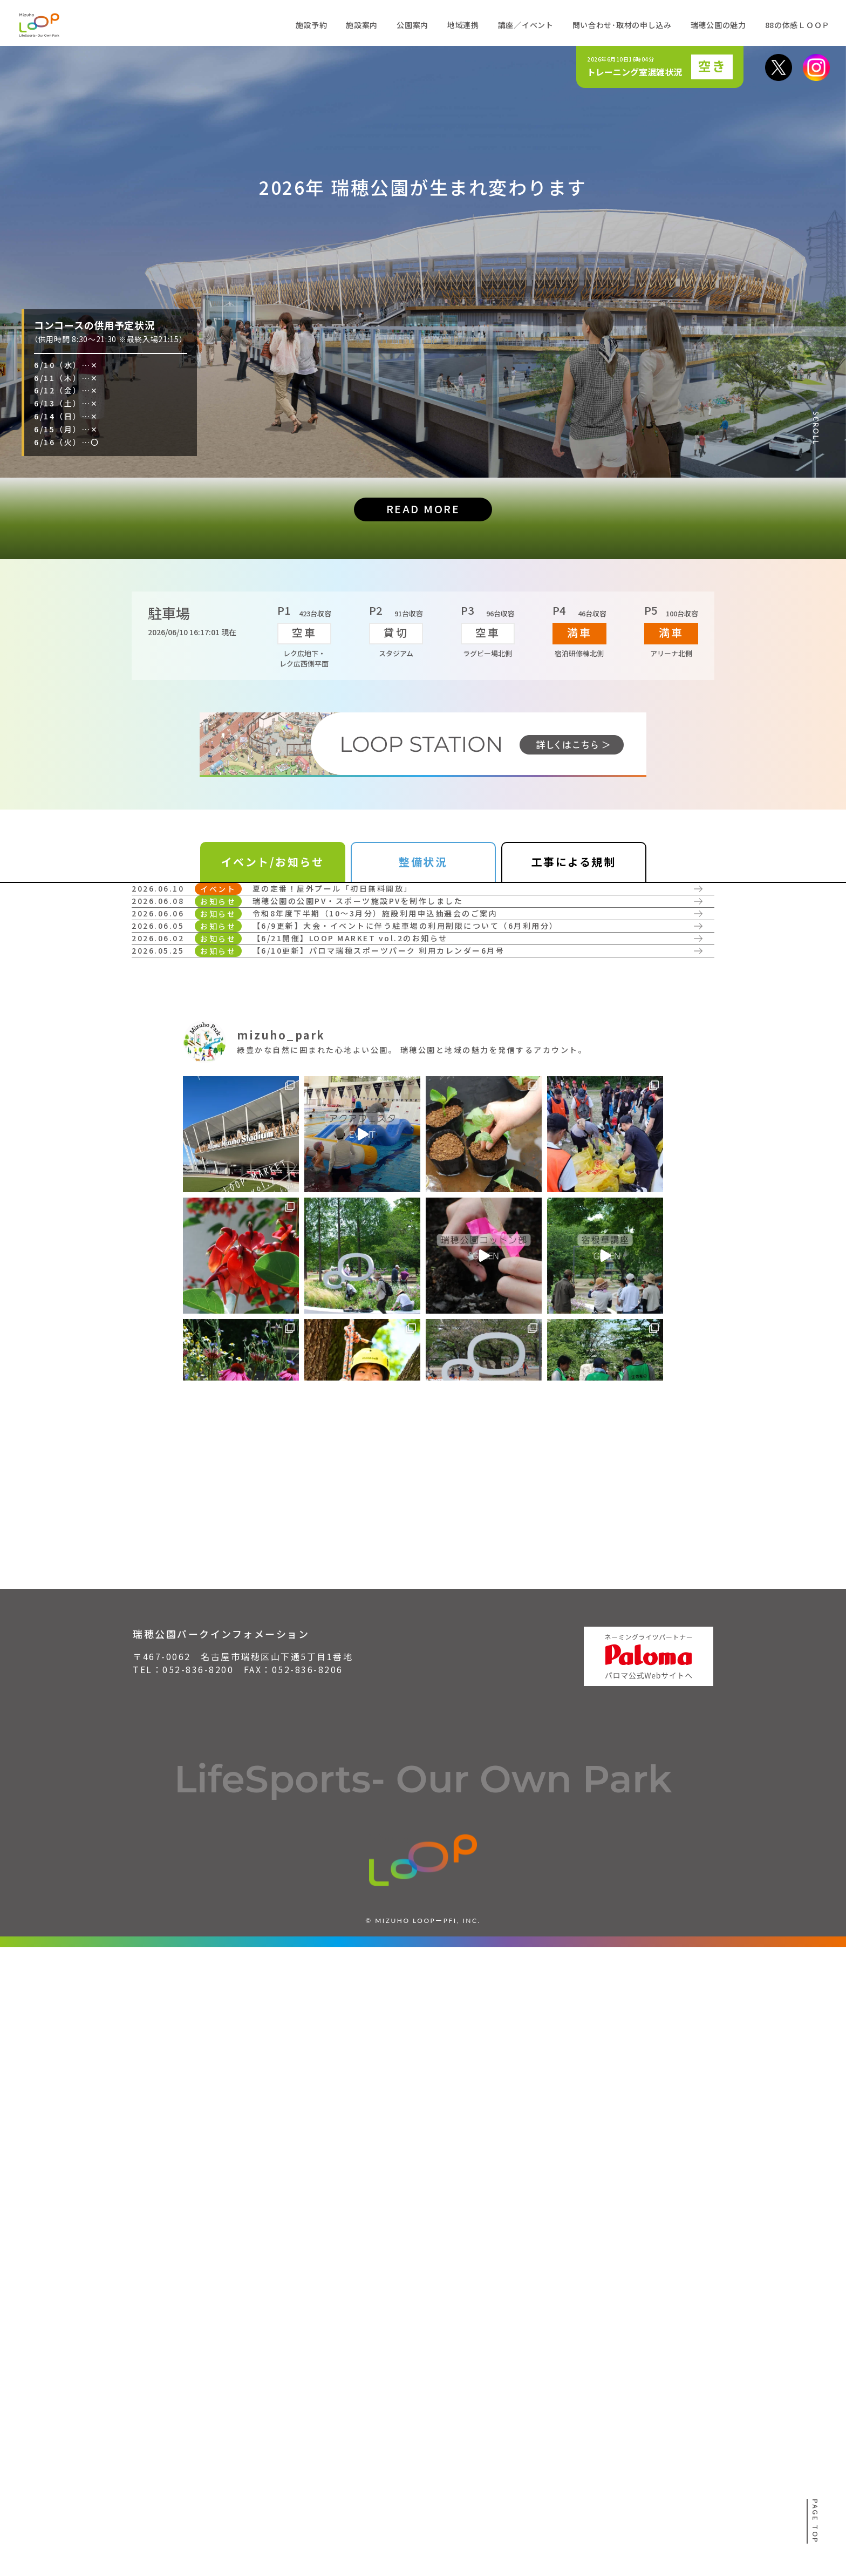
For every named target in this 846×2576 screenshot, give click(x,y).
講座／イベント (526, 24)
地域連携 (463, 24)
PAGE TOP (815, 2521)
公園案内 (412, 24)
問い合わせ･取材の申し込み (622, 24)
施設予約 (312, 24)
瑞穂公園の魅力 (718, 24)
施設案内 (362, 24)
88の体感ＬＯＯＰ (797, 24)
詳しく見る (184, 1003)
